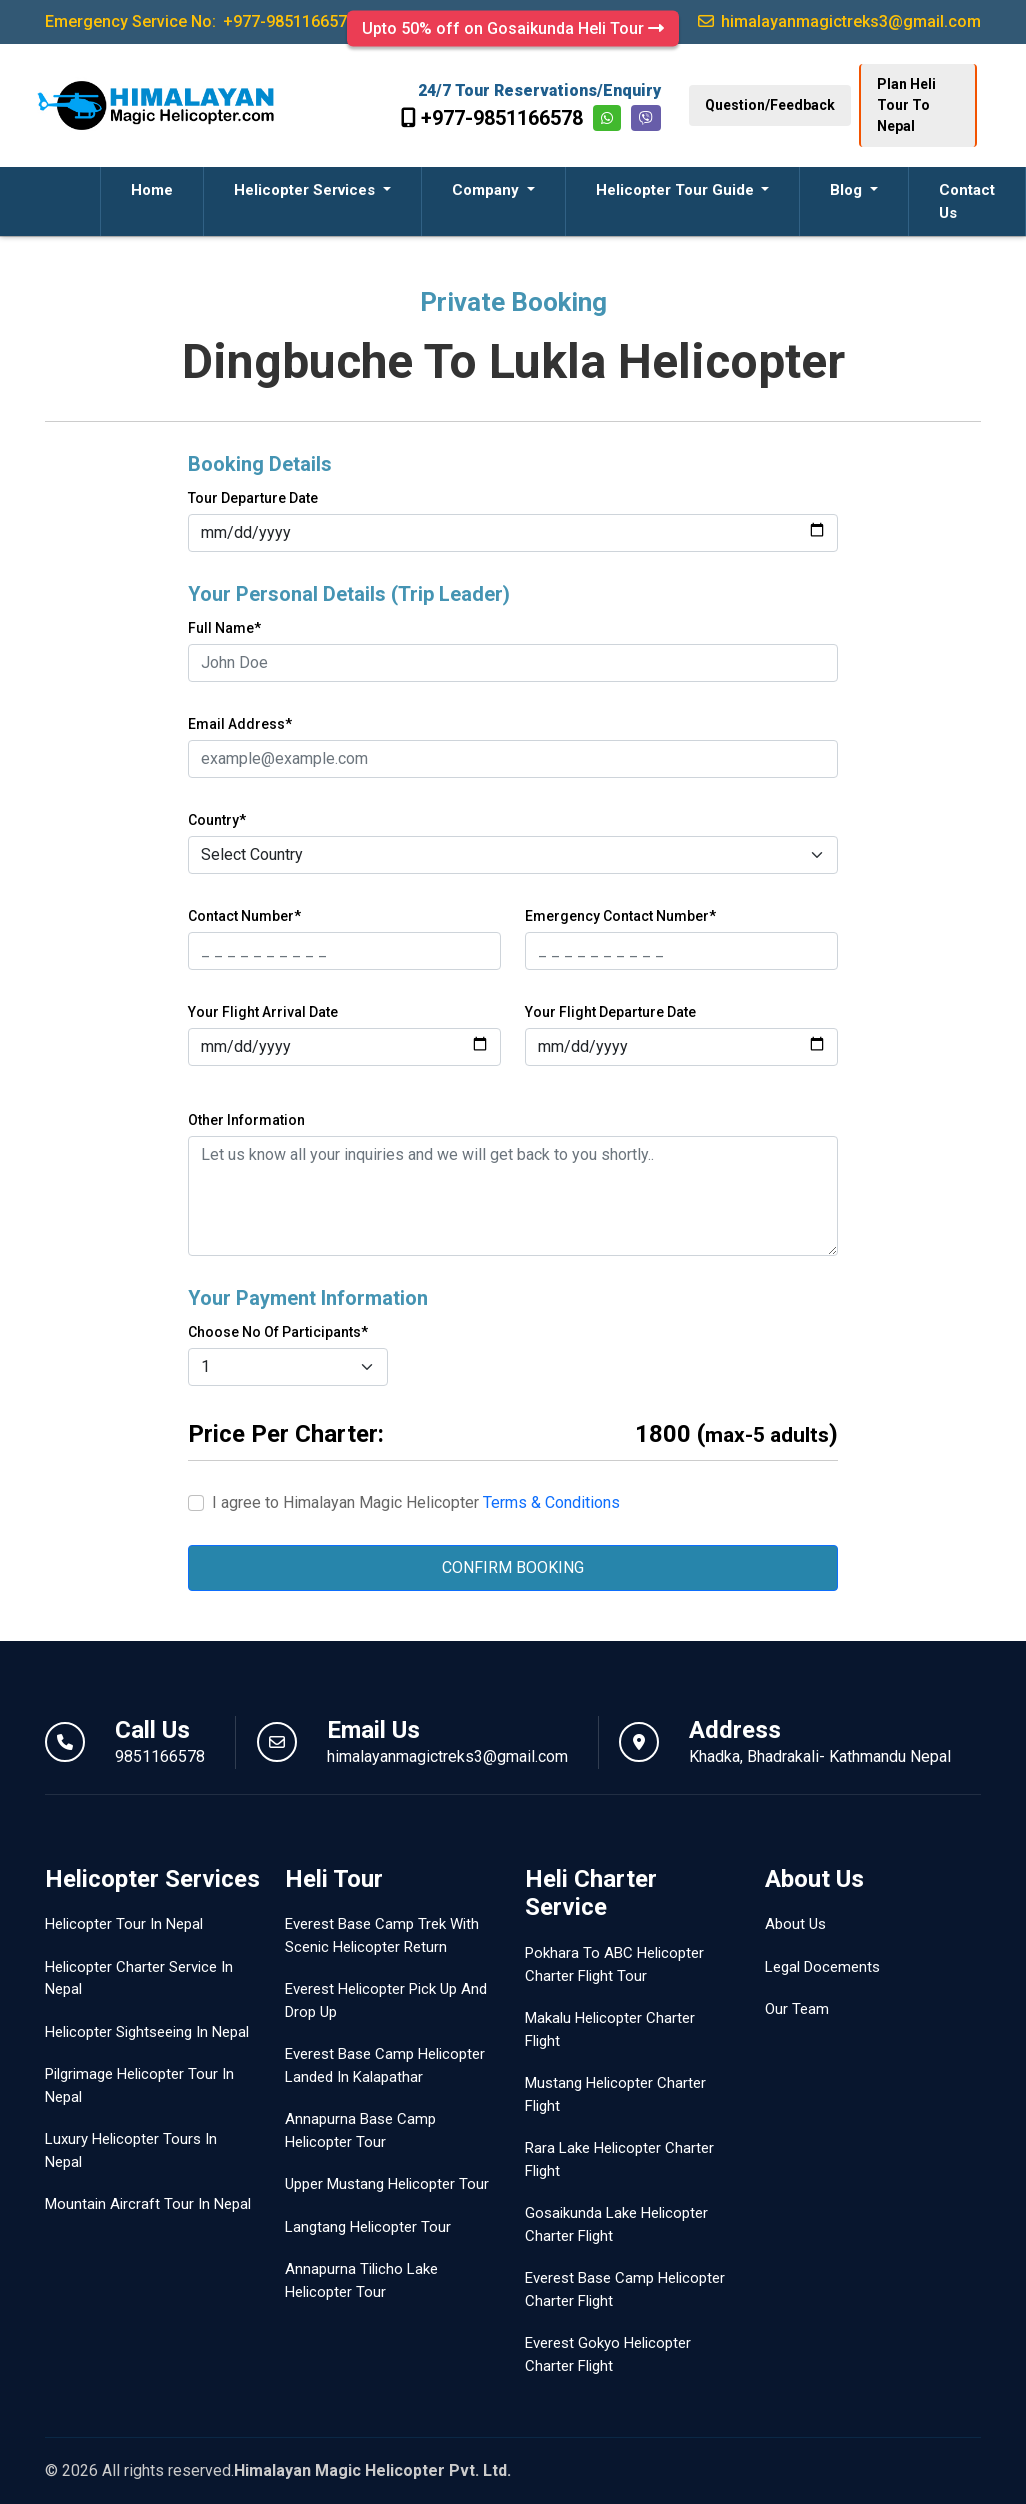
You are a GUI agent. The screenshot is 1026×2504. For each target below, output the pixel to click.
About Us (795, 1924)
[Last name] (681, 951)
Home (152, 190)
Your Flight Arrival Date (263, 1012)
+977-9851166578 (492, 118)
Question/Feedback (770, 105)
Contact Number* (244, 916)
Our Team (797, 2009)
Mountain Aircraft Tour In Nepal (148, 2204)
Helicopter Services (306, 190)
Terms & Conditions (551, 1502)
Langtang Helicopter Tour (368, 2227)
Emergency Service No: (200, 21)
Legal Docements (822, 1967)
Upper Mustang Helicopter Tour (387, 2184)
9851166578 (160, 1756)
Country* (217, 820)
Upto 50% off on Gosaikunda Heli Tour (513, 28)
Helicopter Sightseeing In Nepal (147, 2032)
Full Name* (224, 628)
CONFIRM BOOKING (513, 1567)
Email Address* (240, 724)
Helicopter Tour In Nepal (124, 1924)
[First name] (344, 951)
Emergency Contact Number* (620, 916)
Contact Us (967, 201)
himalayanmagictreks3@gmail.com (447, 1756)
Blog (848, 190)
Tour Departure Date (253, 498)
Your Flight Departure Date (610, 1012)
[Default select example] (513, 855)
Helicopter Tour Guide (677, 190)
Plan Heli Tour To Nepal (906, 105)
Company (487, 190)
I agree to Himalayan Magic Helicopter (416, 1502)
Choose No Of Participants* (278, 1332)
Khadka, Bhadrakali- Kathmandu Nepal (820, 1756)
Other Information (246, 1120)
